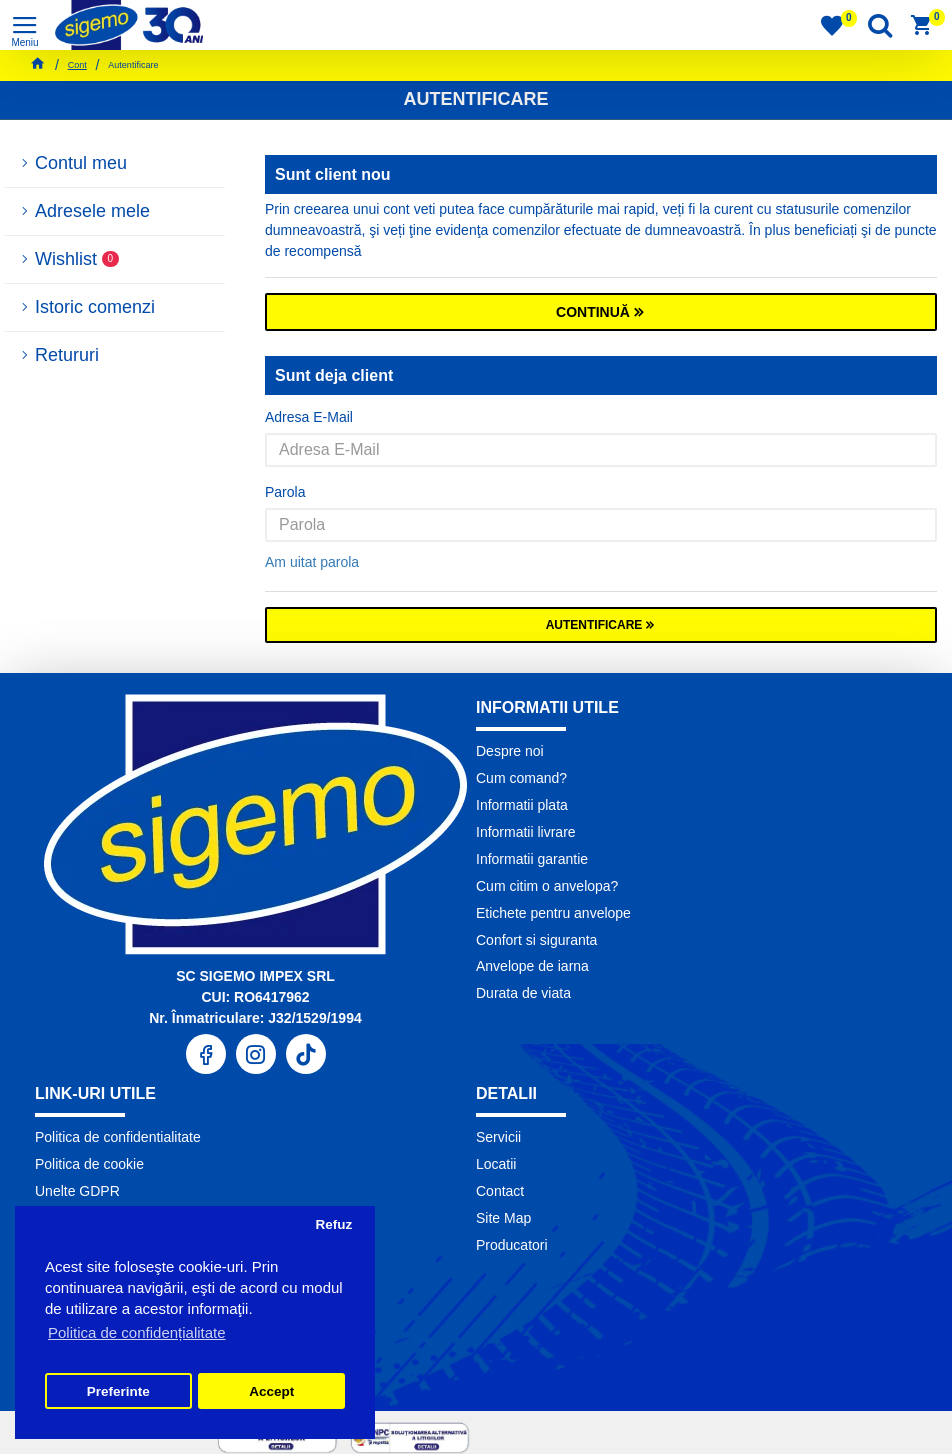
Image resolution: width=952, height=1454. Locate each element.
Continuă (593, 312)
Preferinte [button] (118, 1391)
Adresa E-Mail (309, 417)
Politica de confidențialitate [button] (137, 1332)
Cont (77, 65)
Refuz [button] (333, 1224)
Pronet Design (592, 1433)
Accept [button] (271, 1391)
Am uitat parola (312, 562)
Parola (285, 492)
